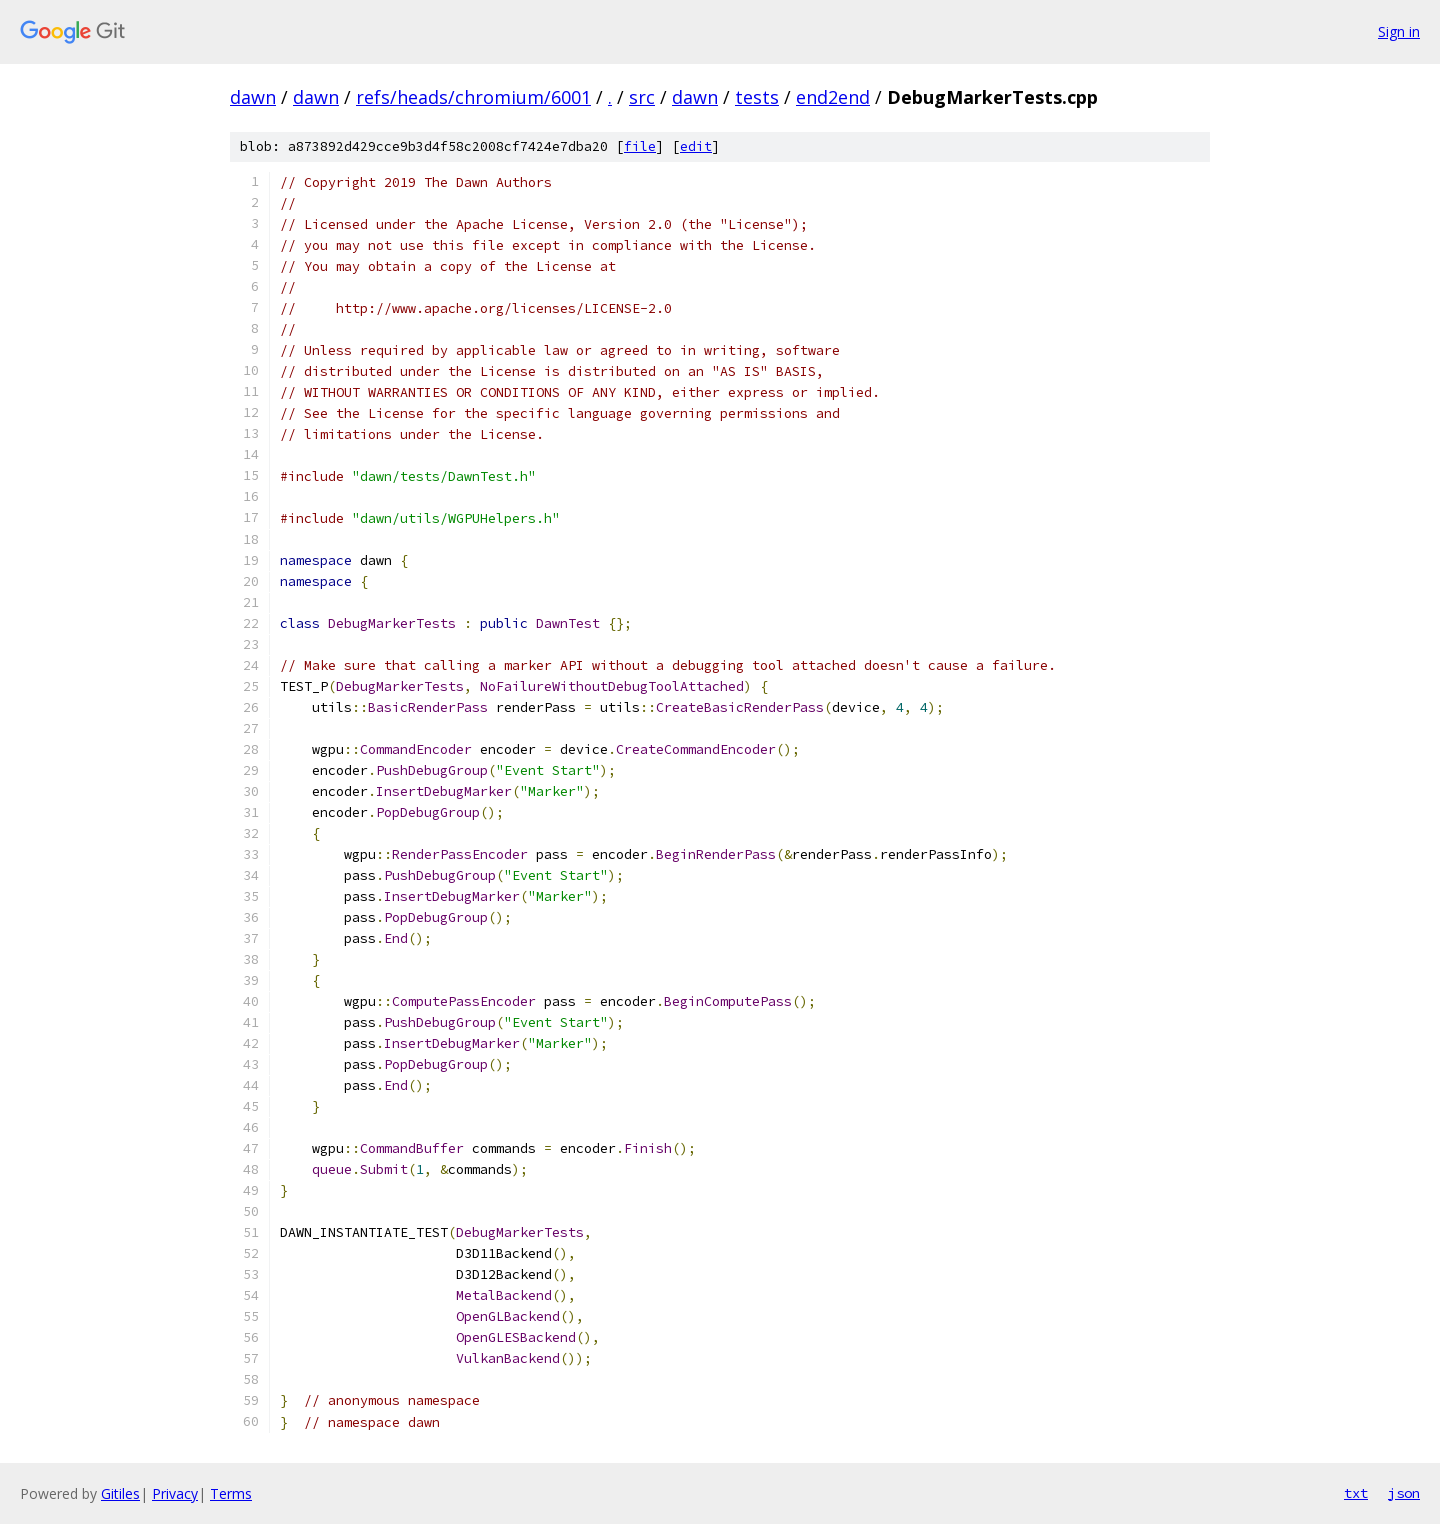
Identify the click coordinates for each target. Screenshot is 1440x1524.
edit (696, 146)
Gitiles (120, 1493)
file (640, 146)
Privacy (175, 1493)
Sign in (1399, 31)
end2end (833, 97)
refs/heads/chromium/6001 (473, 97)
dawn (253, 97)
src (642, 97)
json (1404, 1493)
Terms (231, 1493)
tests (757, 97)
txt (1356, 1493)
